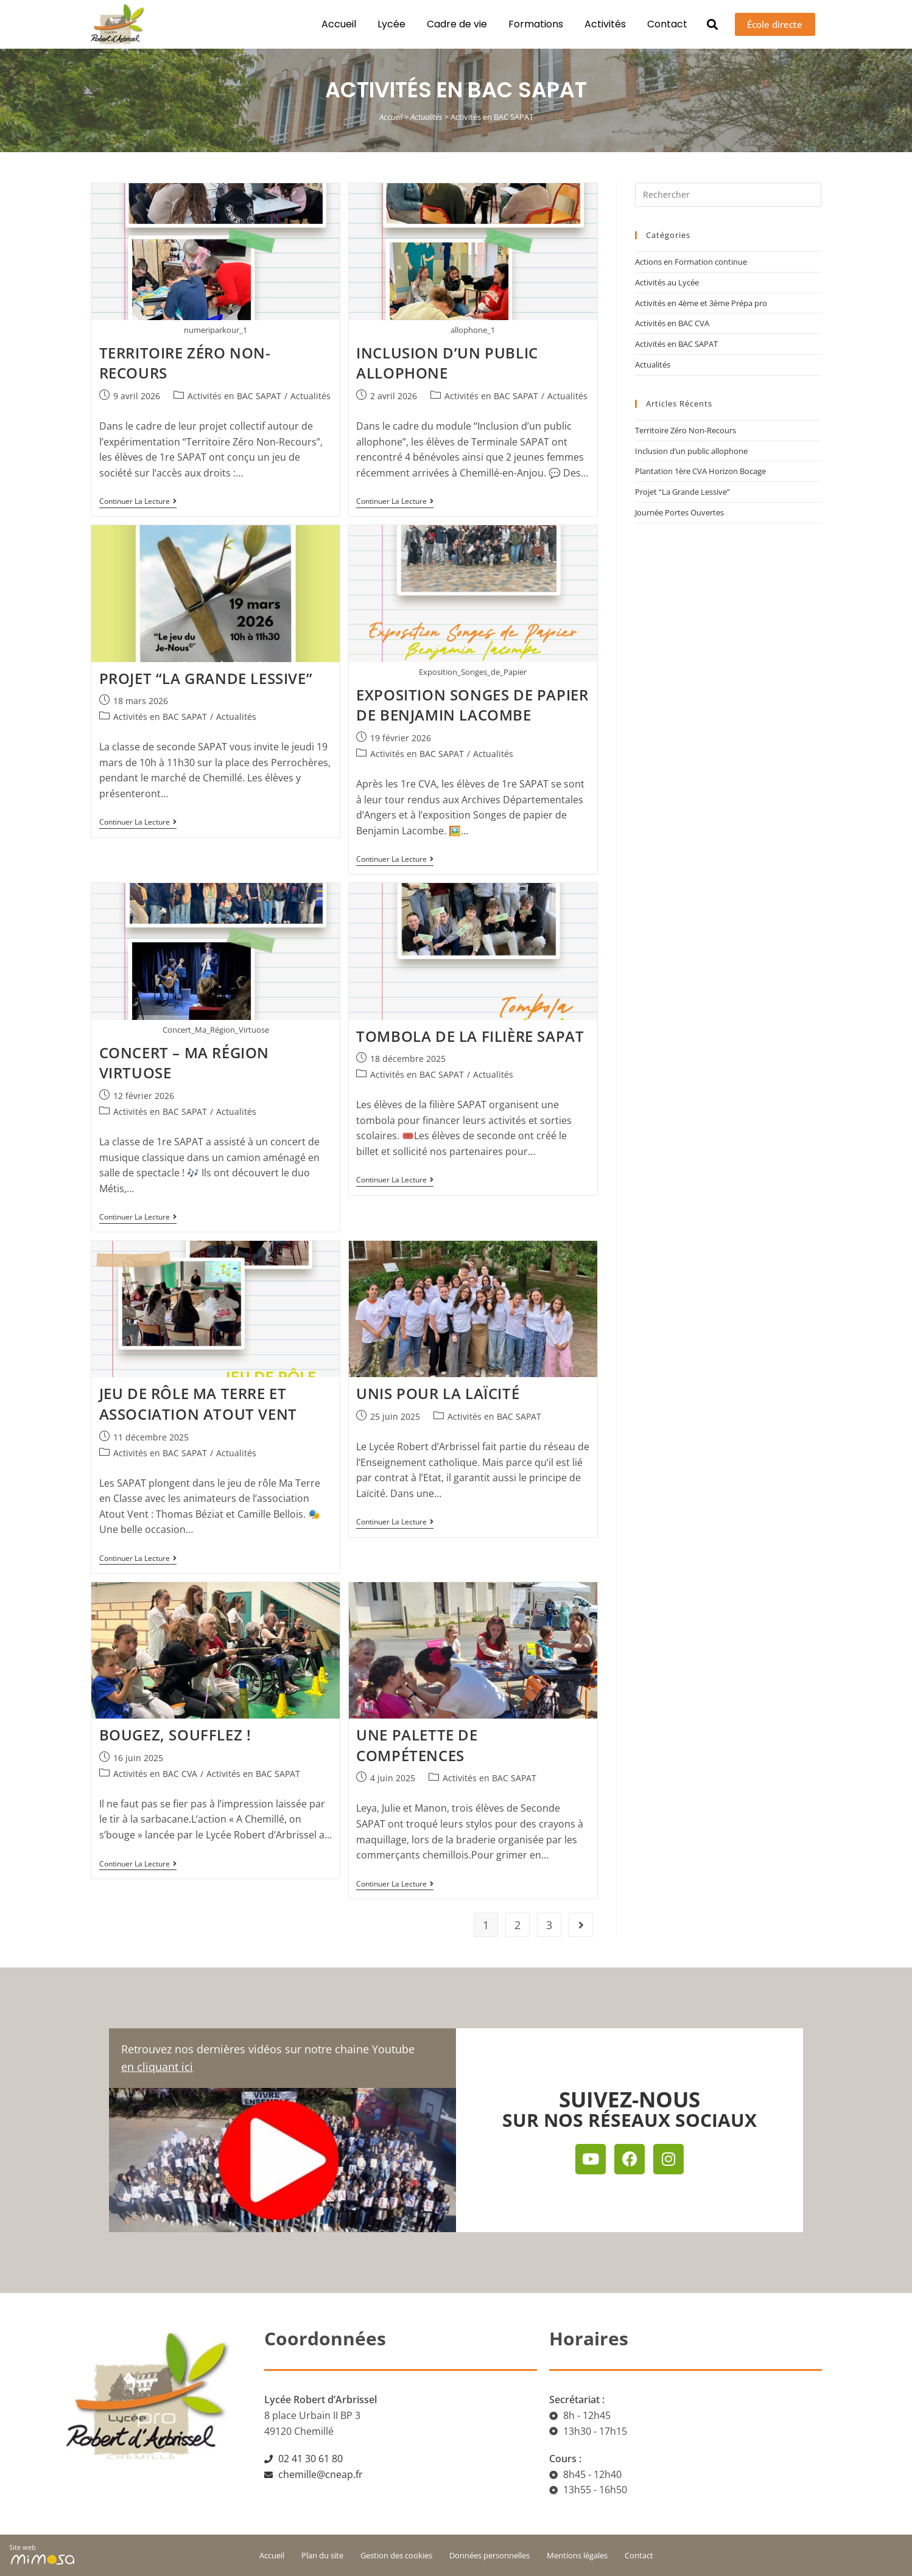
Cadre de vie (453, 24)
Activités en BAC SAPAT (234, 396)
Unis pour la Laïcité (437, 1393)
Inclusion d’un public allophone (447, 363)
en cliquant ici (157, 2066)
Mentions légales (577, 2555)
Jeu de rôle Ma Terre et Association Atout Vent (198, 1403)
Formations (531, 24)
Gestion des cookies (396, 2555)
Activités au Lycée (667, 282)
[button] (708, 25)
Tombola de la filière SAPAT (470, 1036)
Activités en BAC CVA (155, 1773)
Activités (601, 24)
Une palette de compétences (416, 1745)
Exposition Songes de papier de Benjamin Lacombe (472, 705)
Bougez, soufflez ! (175, 1735)
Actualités (426, 116)
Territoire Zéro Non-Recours (685, 430)
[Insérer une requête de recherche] (728, 195)
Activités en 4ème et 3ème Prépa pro (701, 303)
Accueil (334, 24)
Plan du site (322, 2555)
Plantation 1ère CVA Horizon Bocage (700, 471)
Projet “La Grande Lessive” (206, 678)
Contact (663, 24)
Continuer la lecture (138, 501)
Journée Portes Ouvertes (679, 512)
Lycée (387, 24)
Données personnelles (489, 2555)
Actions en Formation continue (691, 261)
